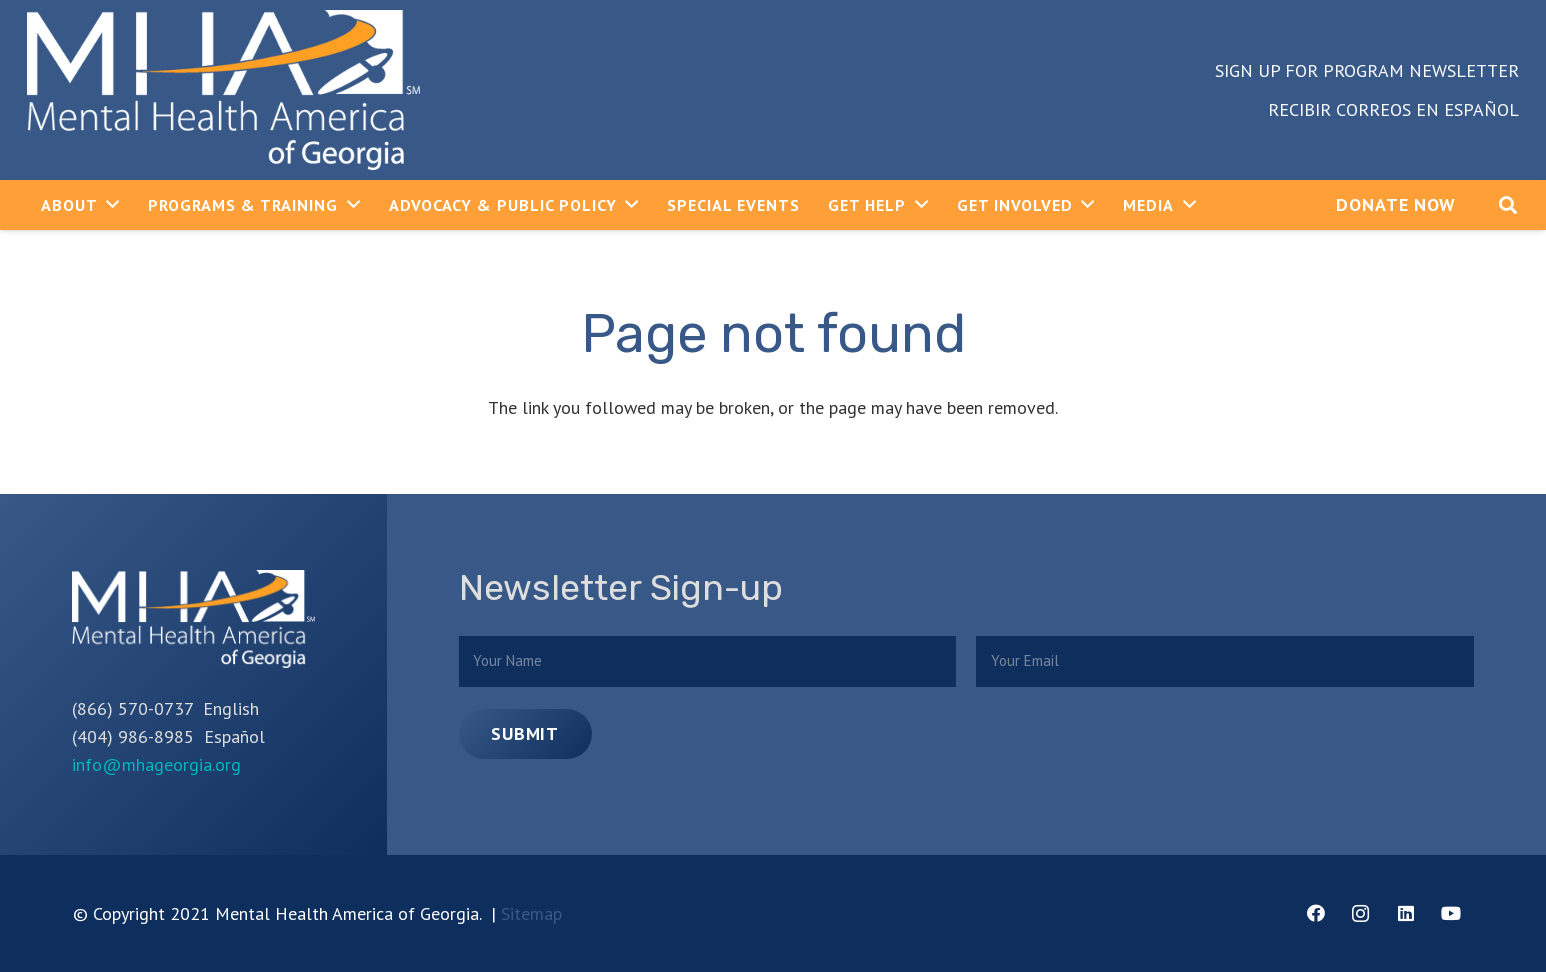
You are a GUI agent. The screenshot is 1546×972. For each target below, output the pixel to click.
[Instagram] (1360, 913)
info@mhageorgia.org (156, 764)
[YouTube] (1450, 913)
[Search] (1508, 205)
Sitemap (531, 913)
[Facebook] (1315, 913)
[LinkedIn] (1405, 913)
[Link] (223, 90)
